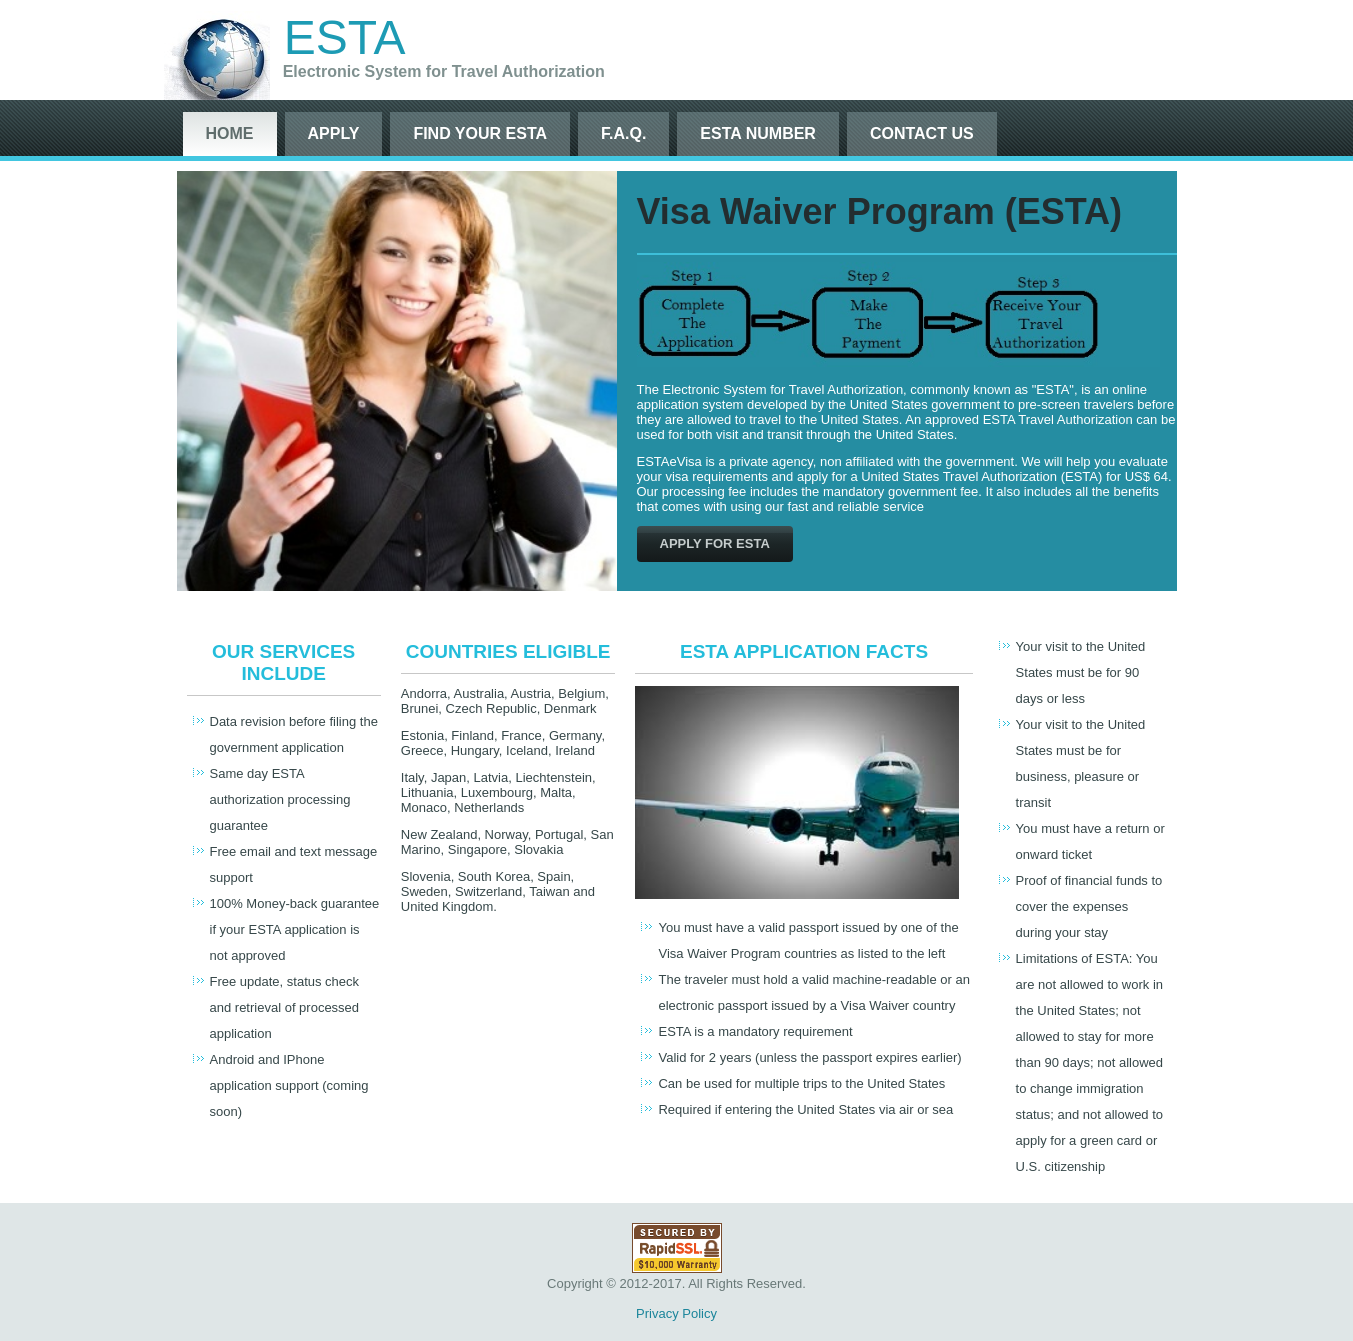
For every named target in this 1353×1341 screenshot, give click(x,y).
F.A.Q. (623, 133)
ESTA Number (758, 133)
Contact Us (922, 133)
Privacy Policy (676, 1313)
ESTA (345, 37)
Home (230, 133)
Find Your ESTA (480, 133)
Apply (334, 133)
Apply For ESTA (715, 543)
